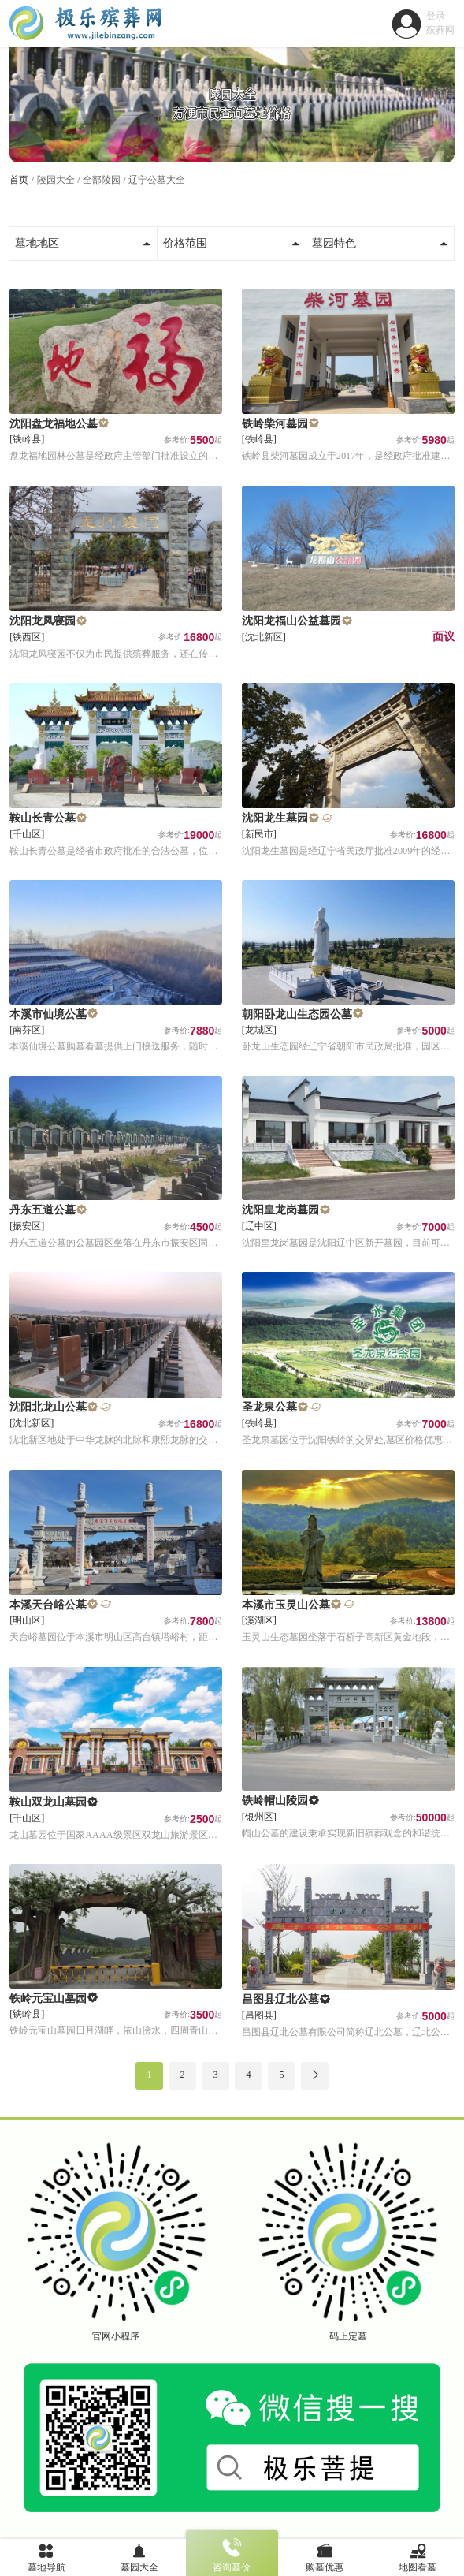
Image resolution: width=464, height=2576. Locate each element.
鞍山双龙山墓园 (48, 1802)
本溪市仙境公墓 (48, 1014)
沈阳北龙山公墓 (48, 1407)
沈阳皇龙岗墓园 (280, 1210)
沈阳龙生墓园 (275, 818)
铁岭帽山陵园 (275, 1800)
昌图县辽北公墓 (280, 1999)
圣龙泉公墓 (269, 1407)
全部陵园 (102, 179)
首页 (18, 179)
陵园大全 (56, 179)
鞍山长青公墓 (42, 818)
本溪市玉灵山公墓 (286, 1605)
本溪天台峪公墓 (48, 1605)
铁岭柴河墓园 (275, 424)
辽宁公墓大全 (156, 179)
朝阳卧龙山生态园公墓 (297, 1014)
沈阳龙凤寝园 (42, 621)
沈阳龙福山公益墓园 (291, 621)
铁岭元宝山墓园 (48, 1998)
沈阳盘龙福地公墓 (53, 424)
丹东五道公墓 (42, 1210)
